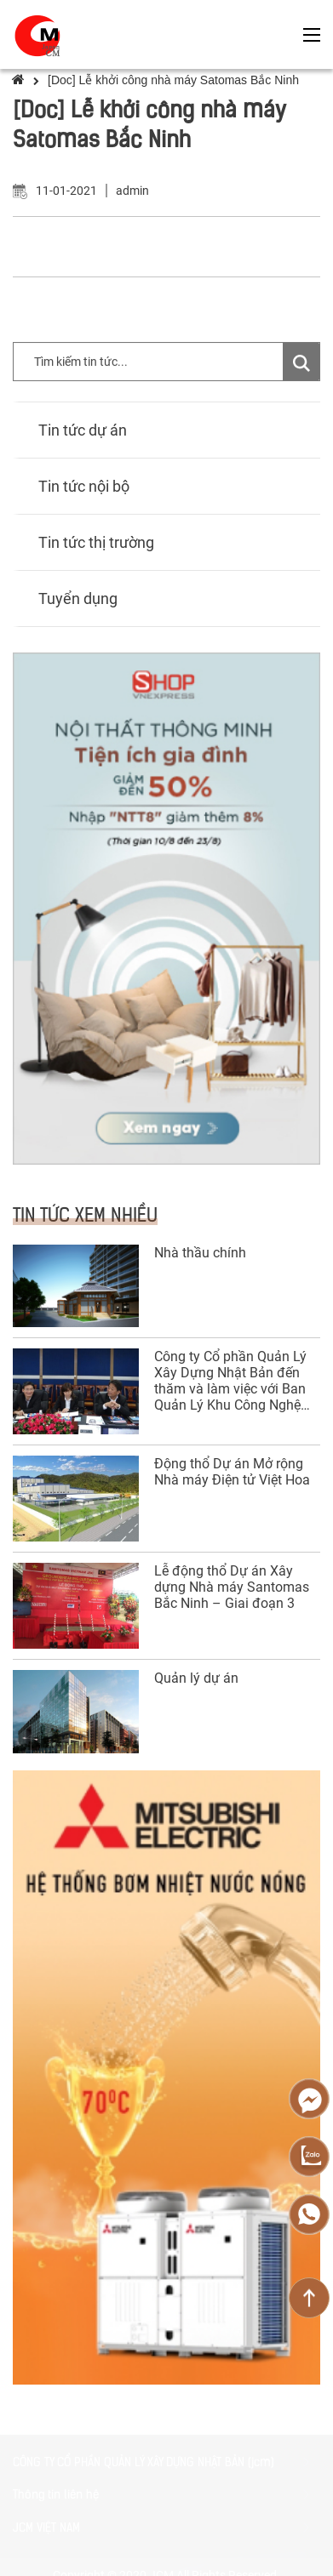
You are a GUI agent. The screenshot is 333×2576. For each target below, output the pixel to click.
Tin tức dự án (82, 430)
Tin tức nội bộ (83, 486)
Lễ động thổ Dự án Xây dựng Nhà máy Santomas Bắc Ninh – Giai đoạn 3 (231, 1587)
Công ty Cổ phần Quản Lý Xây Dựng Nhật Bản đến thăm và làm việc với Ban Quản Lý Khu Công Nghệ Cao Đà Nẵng (230, 1380)
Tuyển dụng (78, 598)
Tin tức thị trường (96, 542)
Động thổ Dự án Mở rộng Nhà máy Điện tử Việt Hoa (232, 1472)
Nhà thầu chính (200, 1253)
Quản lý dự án (196, 1678)
